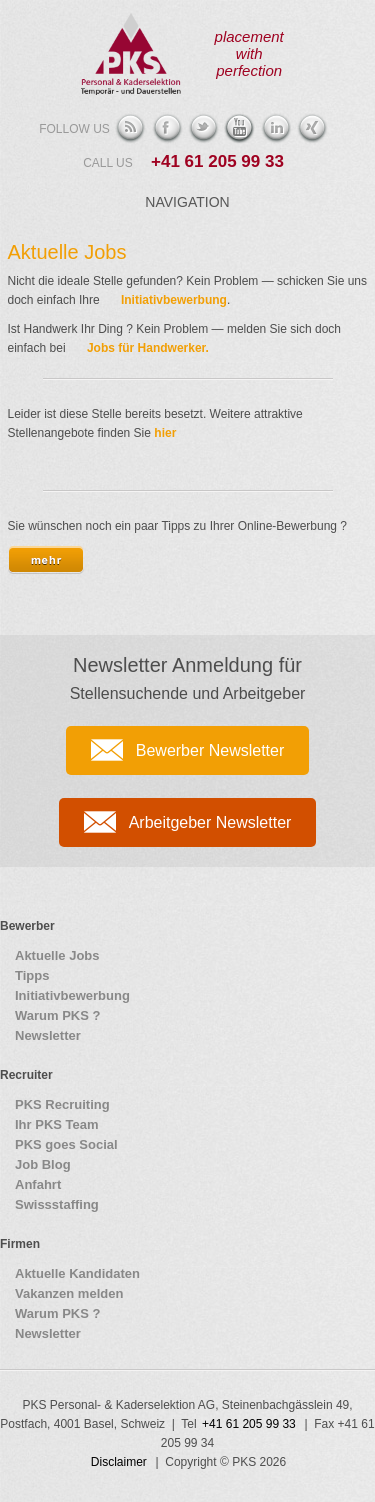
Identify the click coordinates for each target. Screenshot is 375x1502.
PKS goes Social (66, 1144)
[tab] (46, 560)
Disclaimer (119, 1462)
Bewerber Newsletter (210, 750)
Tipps (32, 975)
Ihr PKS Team (57, 1124)
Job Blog (43, 1164)
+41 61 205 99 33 (217, 161)
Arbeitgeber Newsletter (210, 822)
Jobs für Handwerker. (148, 348)
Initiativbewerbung (174, 300)
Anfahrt (38, 1184)
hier (165, 433)
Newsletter (48, 1035)
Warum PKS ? (57, 1015)
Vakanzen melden (69, 1293)
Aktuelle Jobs (67, 252)
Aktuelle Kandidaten (77, 1273)
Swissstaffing (57, 1204)
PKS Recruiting (62, 1104)
